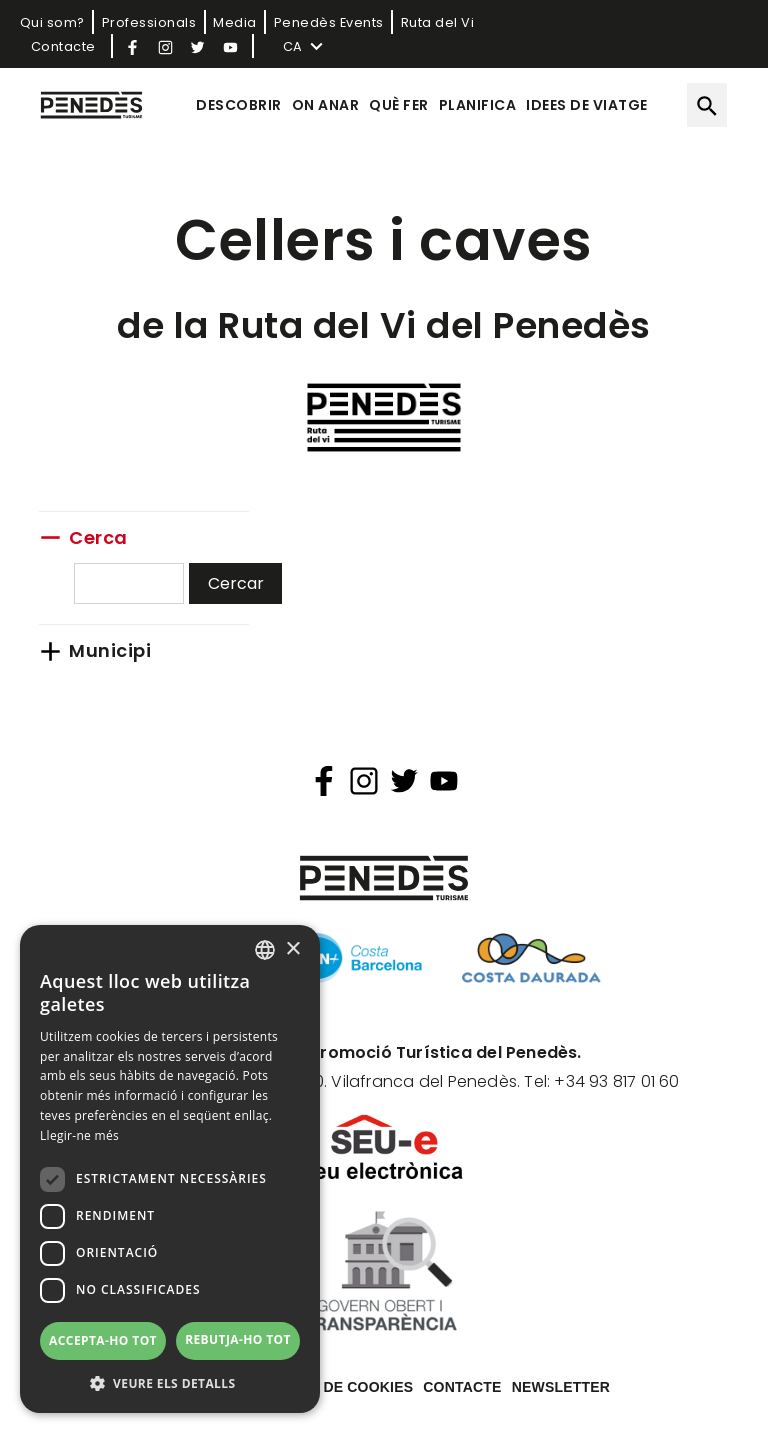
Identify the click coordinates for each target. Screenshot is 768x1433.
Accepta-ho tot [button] (103, 1340)
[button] (170, 1383)
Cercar (236, 583)
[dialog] (170, 1169)
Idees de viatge (587, 105)
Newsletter (561, 1387)
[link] (144, 537)
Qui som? (52, 22)
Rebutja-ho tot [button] (238, 1339)
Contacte (63, 46)
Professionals (149, 22)
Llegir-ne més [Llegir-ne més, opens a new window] (79, 1135)
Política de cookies (333, 1387)
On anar (326, 105)
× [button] (292, 949)
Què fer (399, 105)
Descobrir (239, 105)
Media (235, 22)
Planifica (478, 105)
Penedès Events (329, 22)
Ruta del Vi (438, 22)
